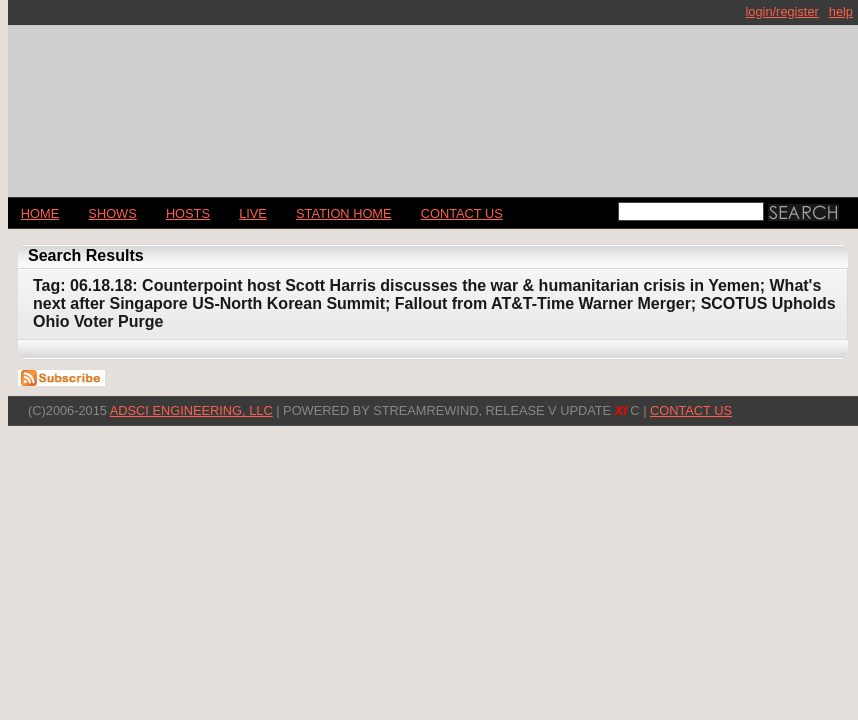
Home (40, 213)
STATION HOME (344, 213)
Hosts (188, 213)
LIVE (253, 213)
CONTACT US (462, 213)
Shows (112, 213)
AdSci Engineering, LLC (191, 410)
